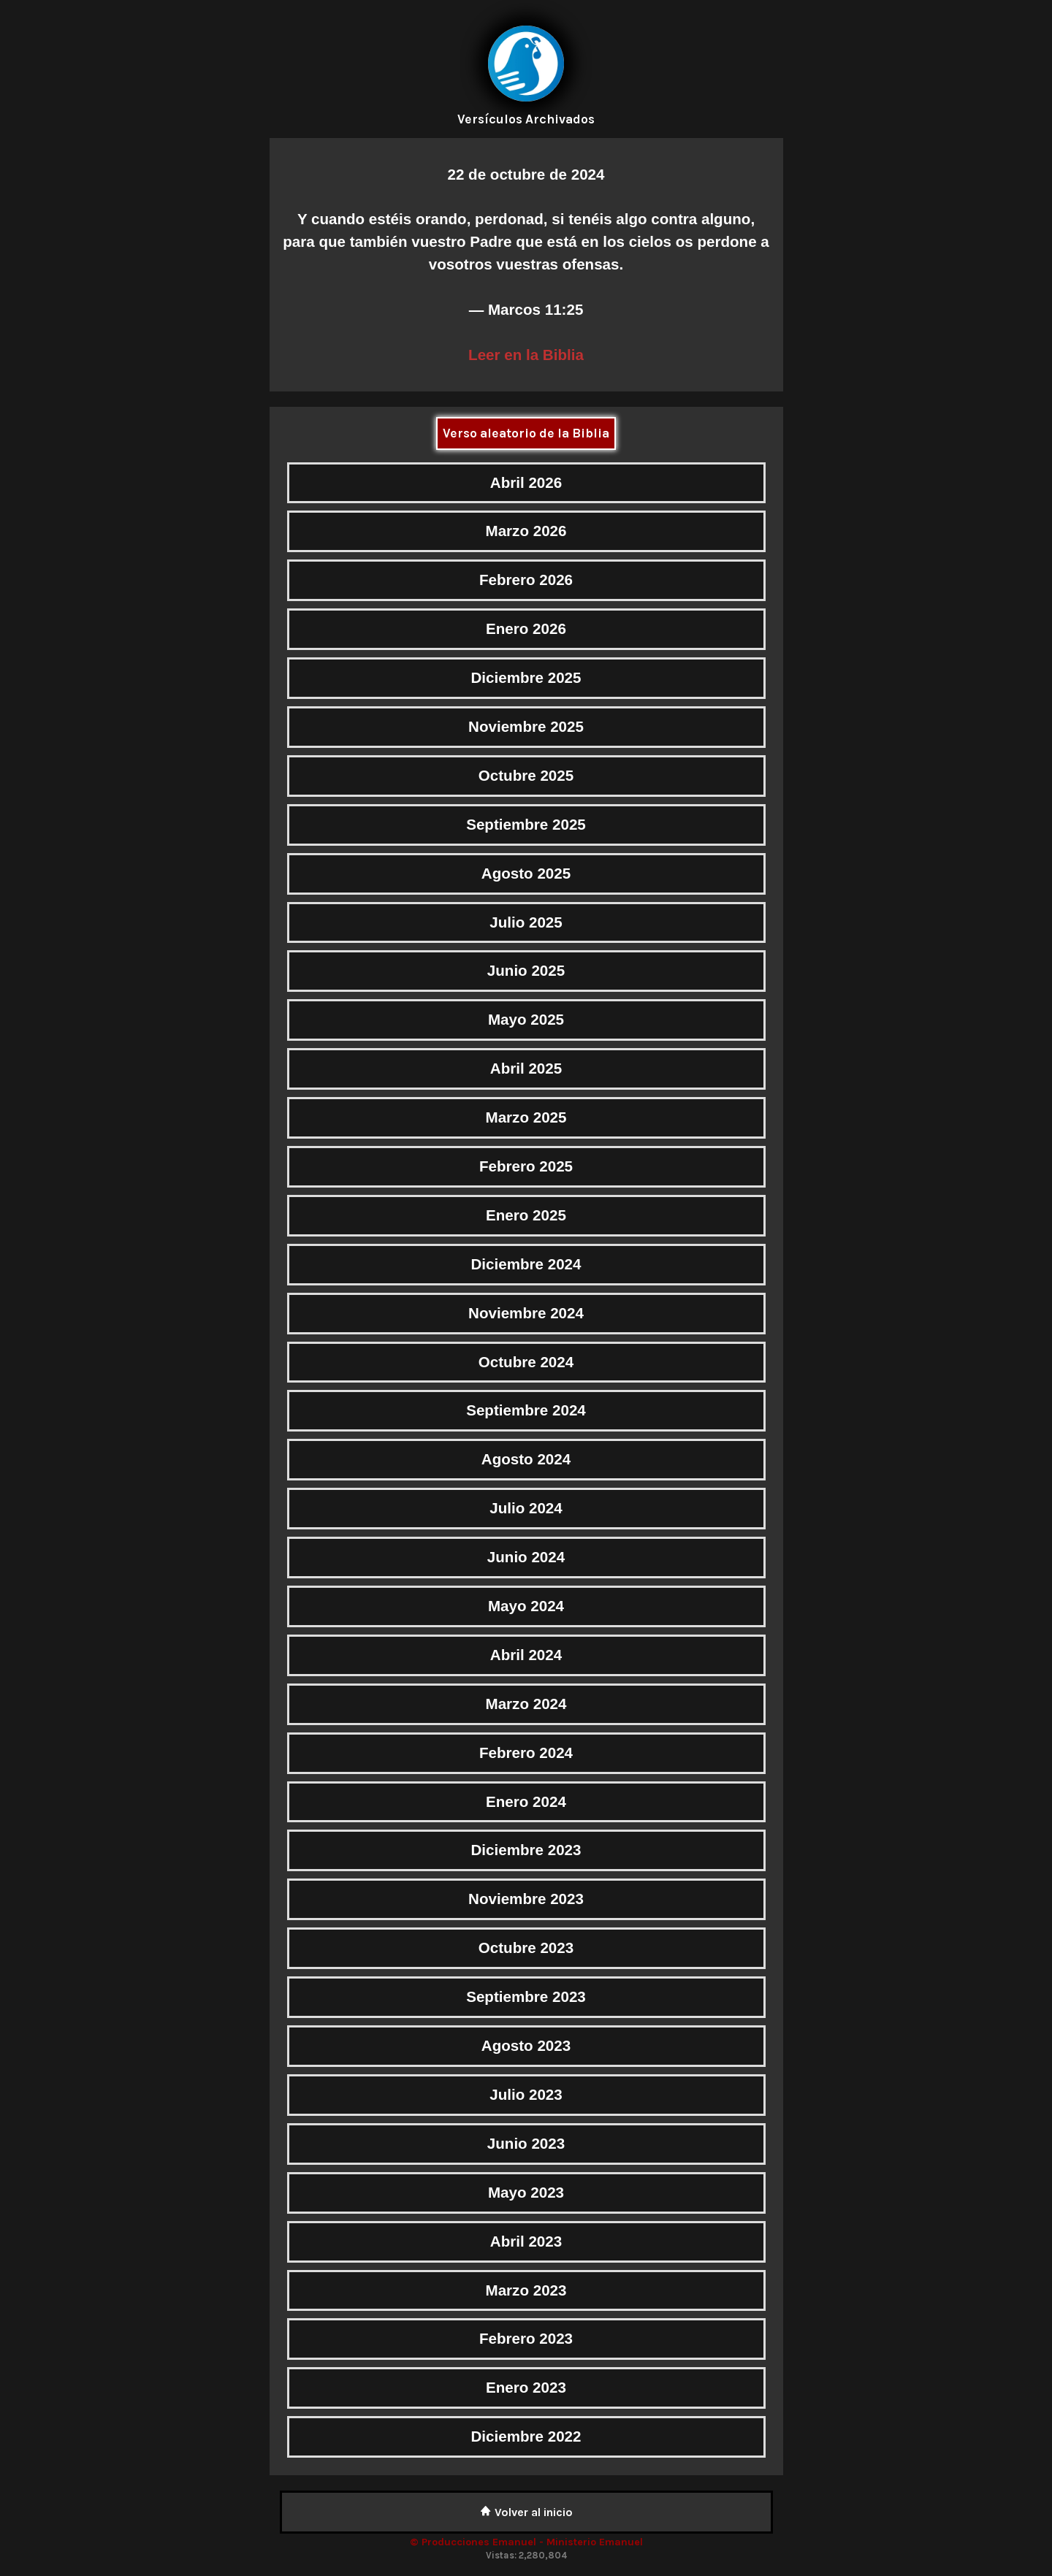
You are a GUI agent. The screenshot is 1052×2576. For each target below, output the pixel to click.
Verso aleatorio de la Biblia (526, 433)
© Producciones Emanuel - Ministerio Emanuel (526, 2542)
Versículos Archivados (526, 119)
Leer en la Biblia (526, 354)
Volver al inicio (526, 2512)
